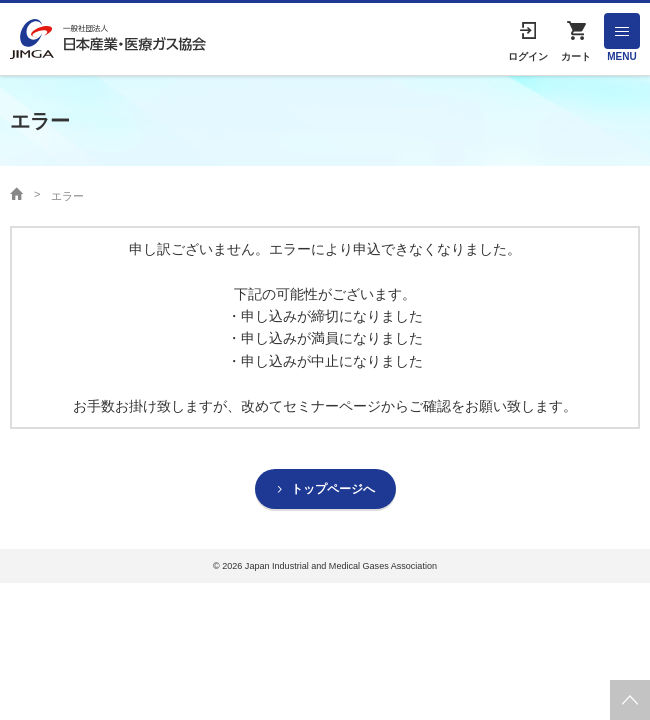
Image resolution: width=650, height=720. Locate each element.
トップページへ (333, 489)
